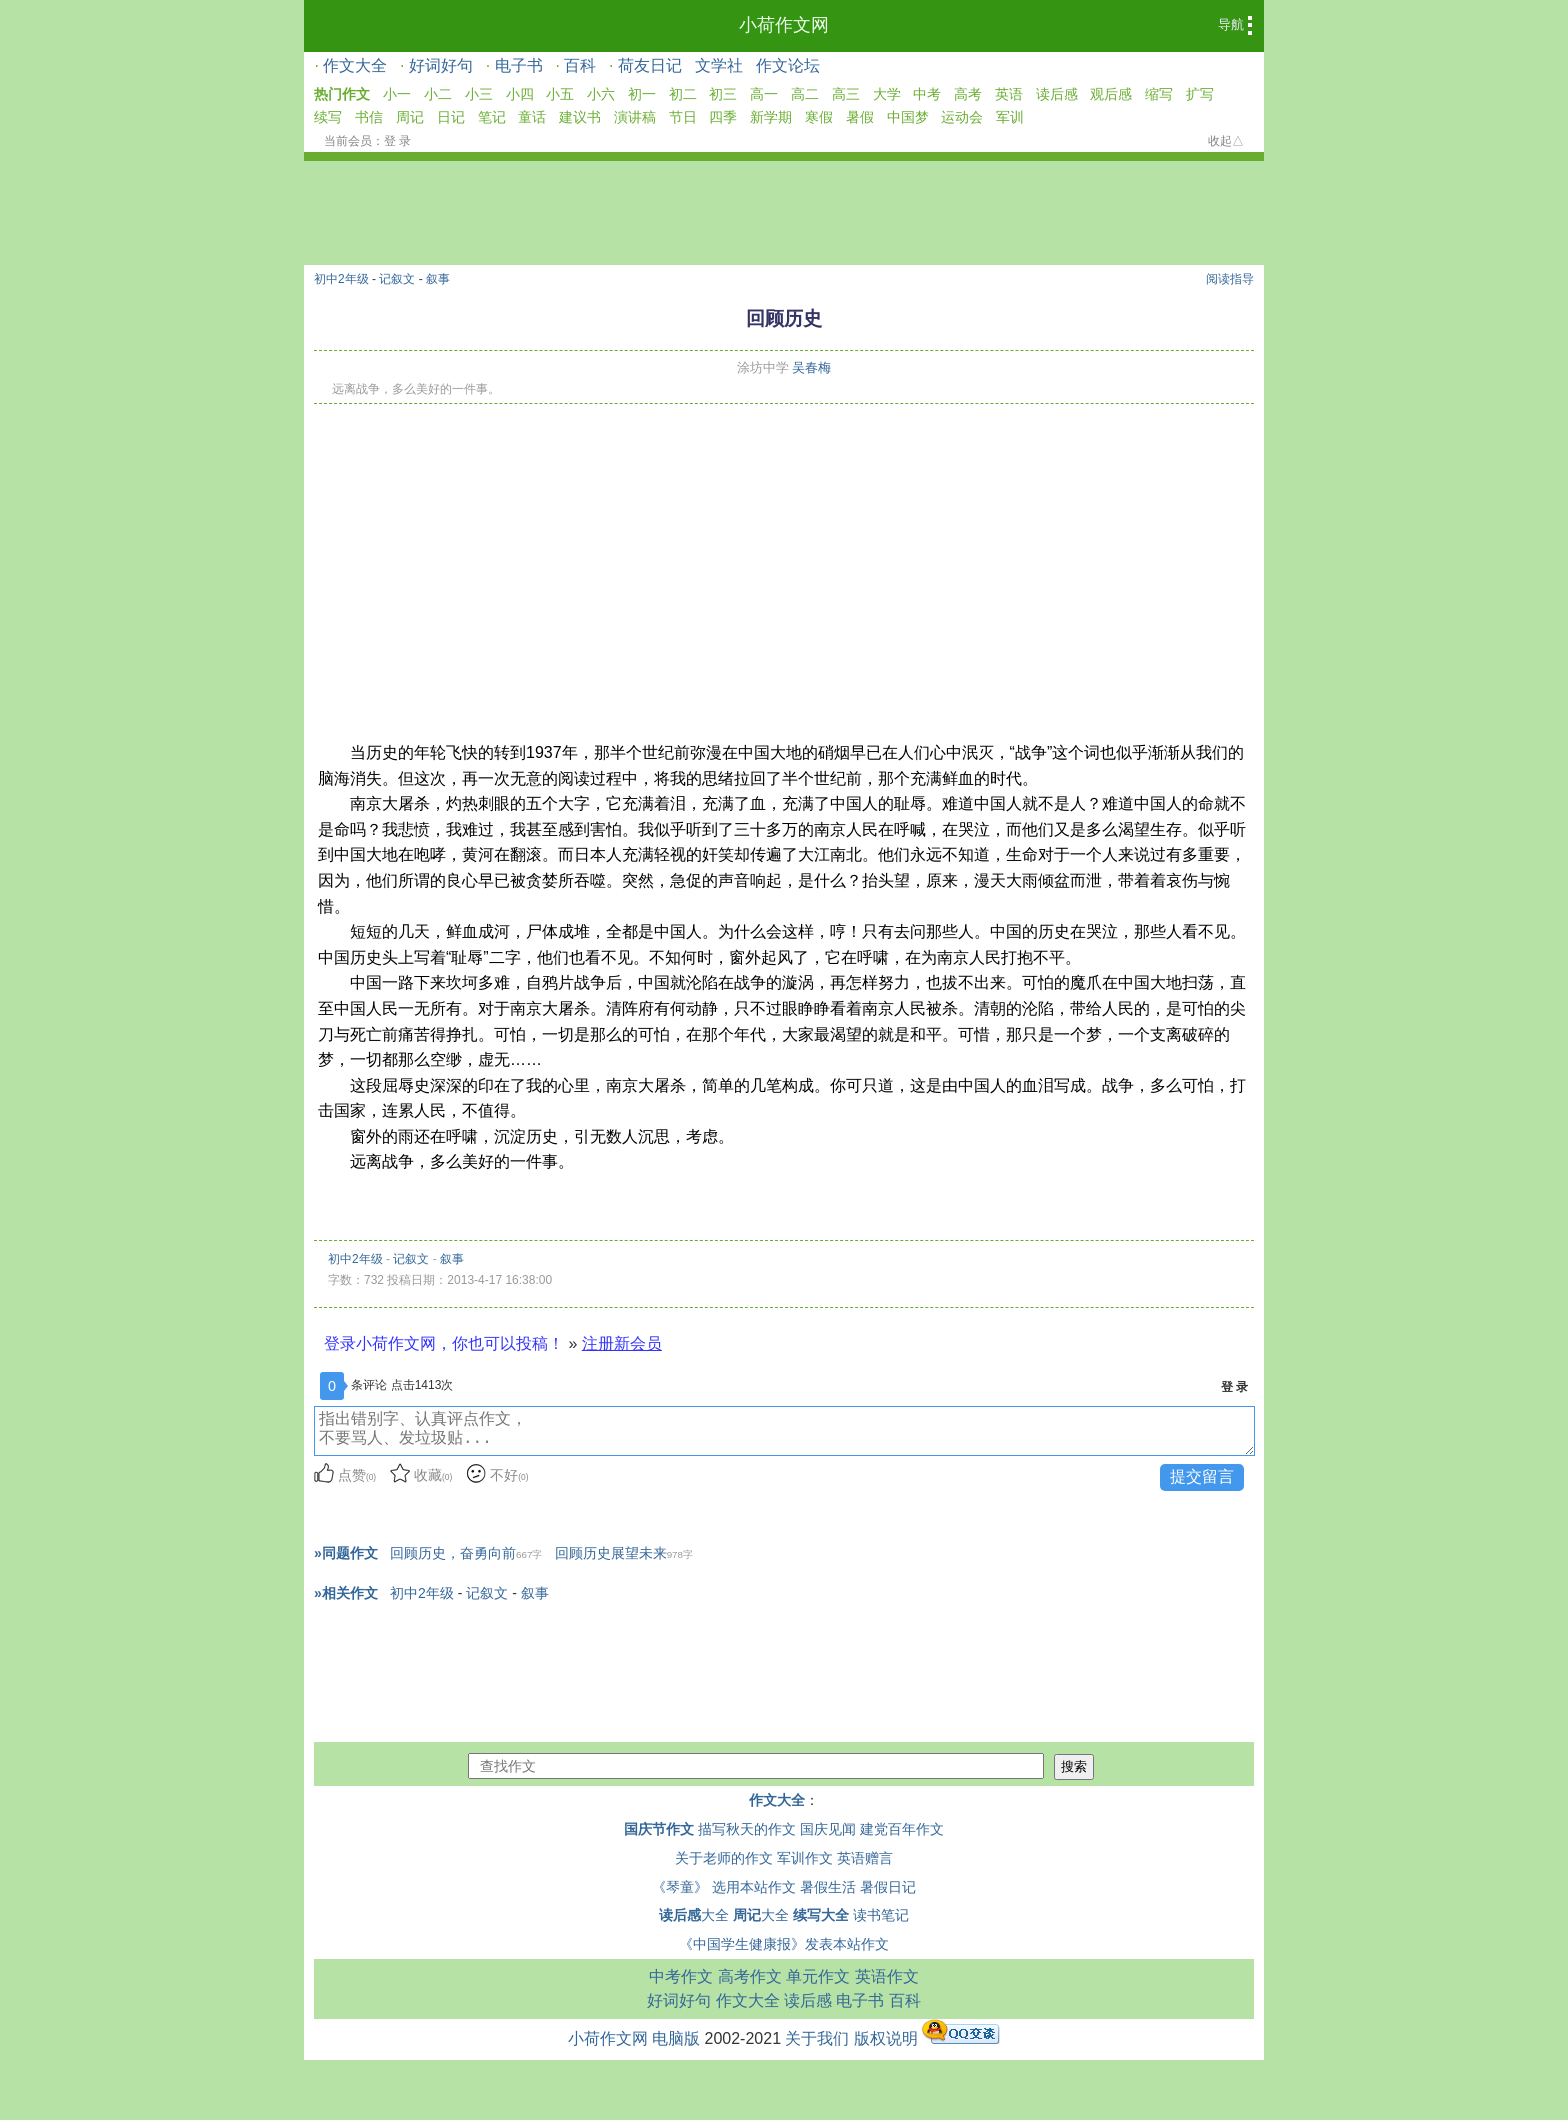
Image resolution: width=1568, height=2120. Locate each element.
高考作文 (750, 1976)
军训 (1010, 117)
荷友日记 (650, 65)
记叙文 (397, 279)
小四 (520, 94)
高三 (846, 94)
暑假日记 (888, 1887)
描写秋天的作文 (747, 1829)
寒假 (819, 117)
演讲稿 (635, 117)
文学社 (719, 65)
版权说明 (886, 2038)
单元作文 (818, 1976)
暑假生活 (828, 1887)
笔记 (492, 117)
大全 (694, 1915)
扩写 (1200, 94)
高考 (968, 94)
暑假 (860, 117)
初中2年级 (341, 279)
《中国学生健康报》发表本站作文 (784, 1944)
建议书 (580, 117)
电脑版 (676, 2038)
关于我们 (817, 2038)
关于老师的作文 (724, 1858)
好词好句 (441, 65)
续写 (328, 117)
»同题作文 (346, 1553)
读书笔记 (881, 1915)
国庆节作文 (659, 1829)
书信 (369, 117)
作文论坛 (788, 65)
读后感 (1057, 94)
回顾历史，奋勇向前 (466, 1553)
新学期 (771, 117)
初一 (642, 94)
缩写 (1159, 94)
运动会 (962, 117)
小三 (479, 94)
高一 (764, 94)
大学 (887, 94)
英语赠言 (865, 1858)
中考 (927, 94)
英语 (1009, 94)
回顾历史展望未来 (624, 1553)
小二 (438, 94)
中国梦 (908, 117)
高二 (805, 94)
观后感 (1111, 94)
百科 (580, 65)
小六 (601, 94)
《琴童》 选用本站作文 (724, 1887)
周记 (410, 117)
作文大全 (355, 65)
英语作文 (887, 1976)
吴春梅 (811, 367)
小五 (560, 94)
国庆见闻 (828, 1829)
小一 (397, 94)
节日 (683, 117)
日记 (451, 117)
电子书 (519, 65)
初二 (683, 94)
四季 (723, 117)
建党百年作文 (902, 1829)
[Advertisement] (784, 554)
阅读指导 (1230, 279)
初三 (723, 94)
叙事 (438, 279)
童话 (532, 117)
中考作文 (681, 1976)
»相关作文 (346, 1593)
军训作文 (805, 1858)
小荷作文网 (784, 25)
